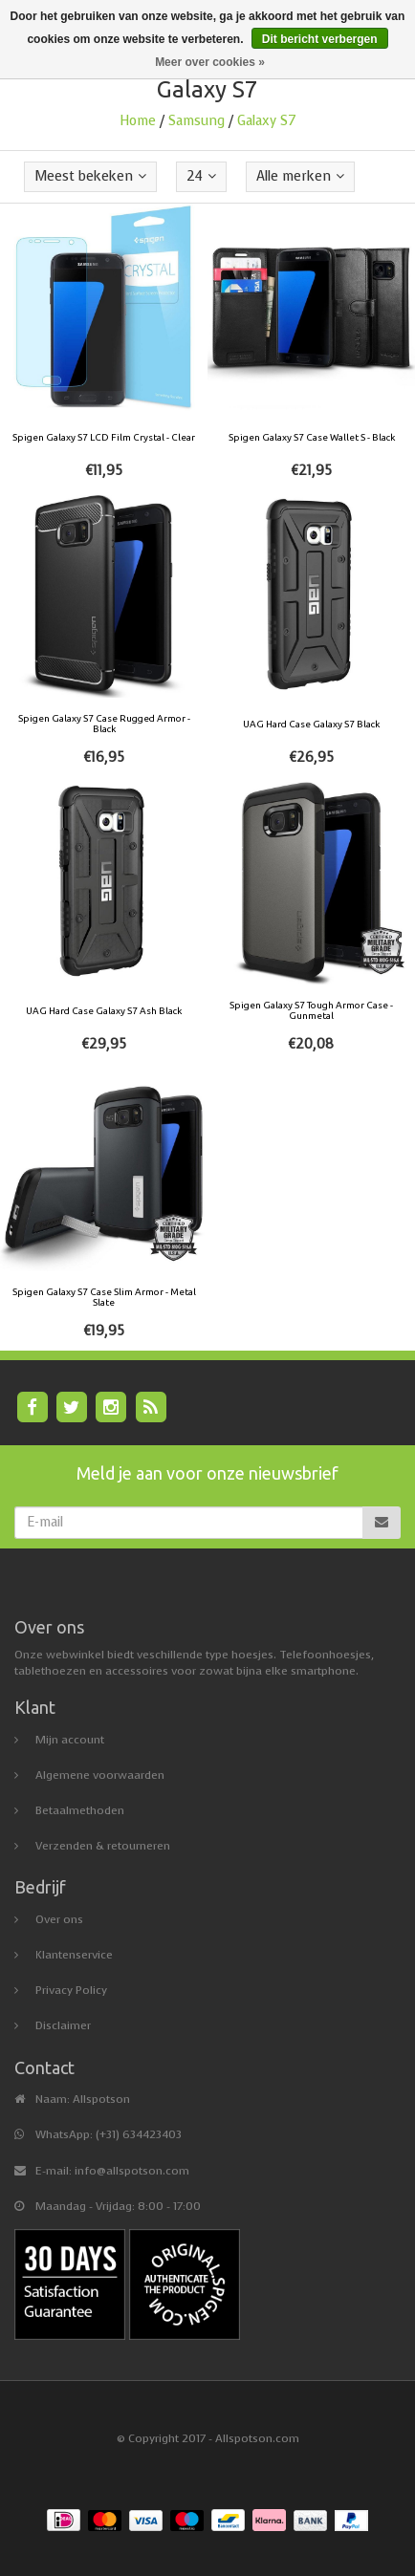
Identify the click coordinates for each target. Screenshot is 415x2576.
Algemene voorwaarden (99, 1775)
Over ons (59, 1919)
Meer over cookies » (210, 62)
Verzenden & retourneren (102, 1845)
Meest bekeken (90, 176)
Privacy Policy (71, 1990)
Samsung (196, 121)
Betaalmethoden (79, 1810)
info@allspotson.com (132, 2170)
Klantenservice (74, 1954)
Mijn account (69, 1739)
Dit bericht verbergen (320, 39)
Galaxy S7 (266, 121)
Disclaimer (63, 2025)
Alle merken (300, 176)
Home (138, 121)
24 (201, 176)
